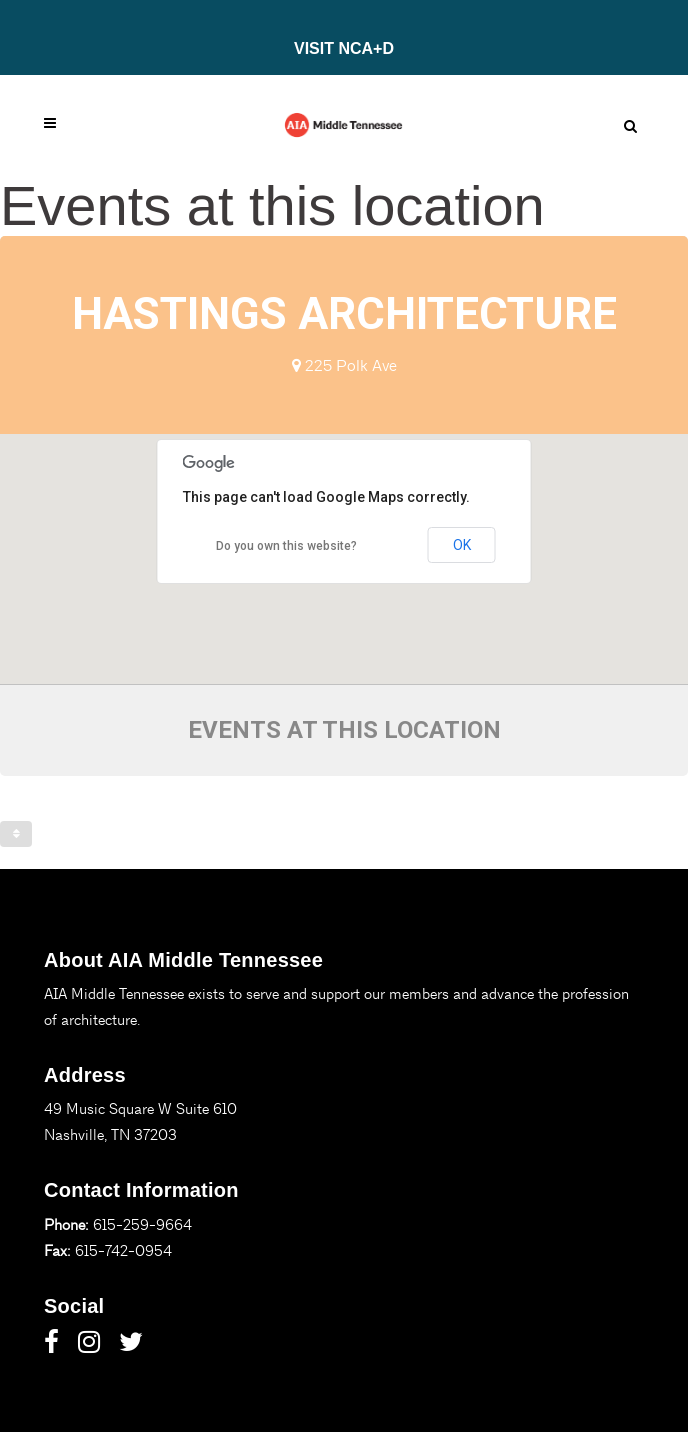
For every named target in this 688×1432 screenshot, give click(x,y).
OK (462, 545)
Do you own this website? (286, 546)
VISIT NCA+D (344, 48)
